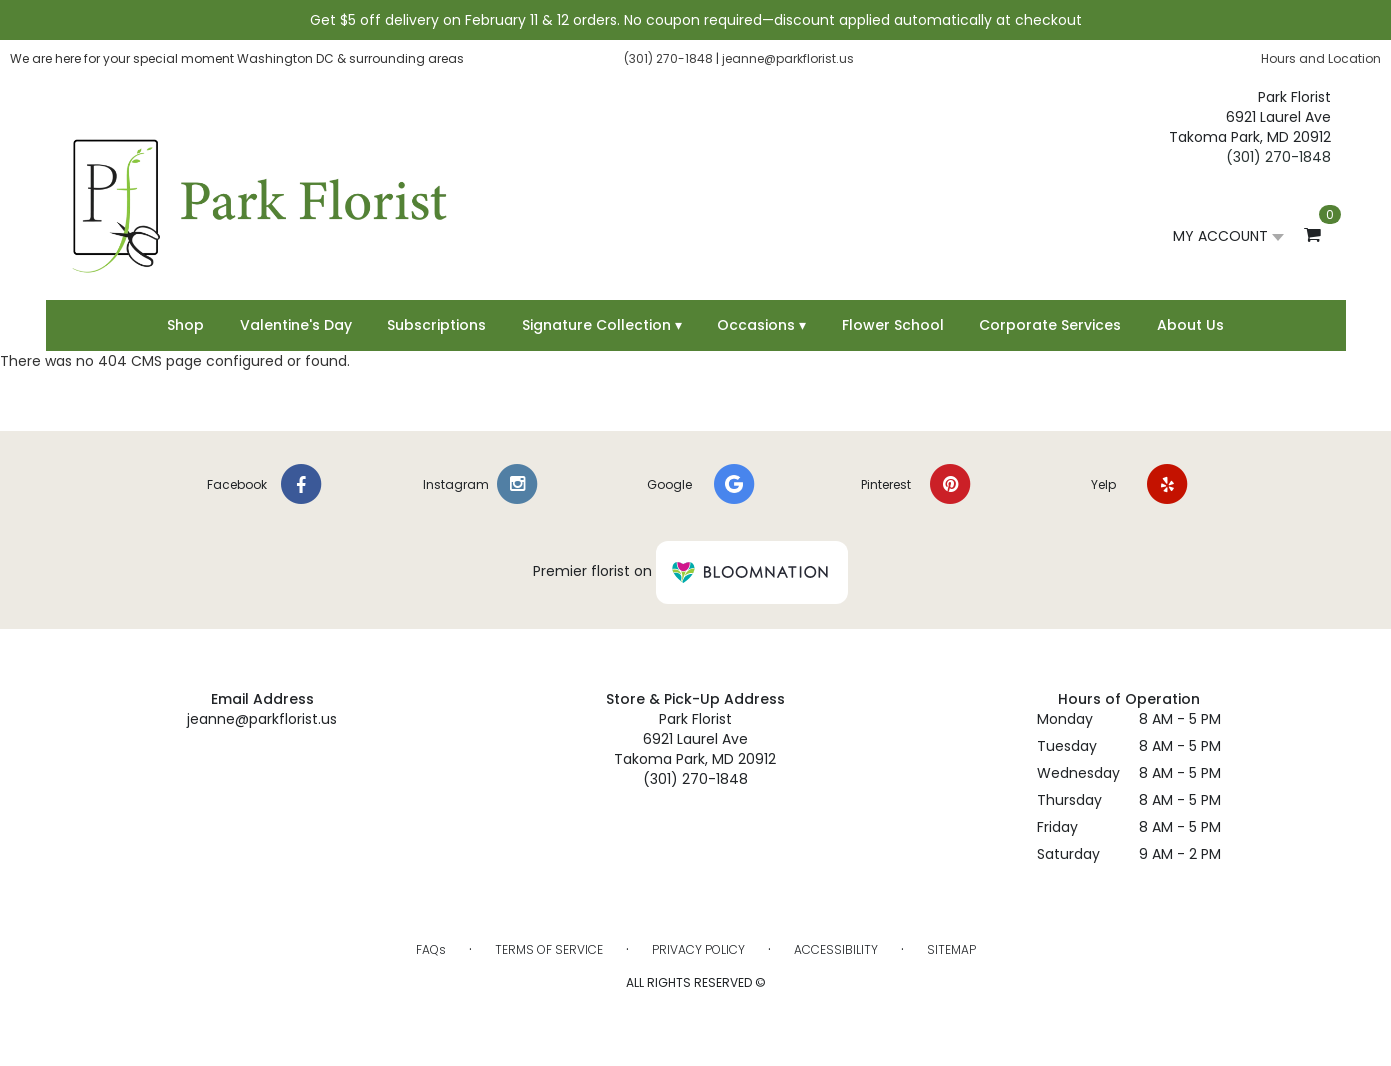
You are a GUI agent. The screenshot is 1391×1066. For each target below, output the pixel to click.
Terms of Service (549, 949)
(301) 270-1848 (668, 58)
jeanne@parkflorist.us (788, 58)
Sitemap (951, 949)
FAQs (431, 949)
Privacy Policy (698, 949)
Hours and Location (1321, 58)
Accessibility (836, 949)
